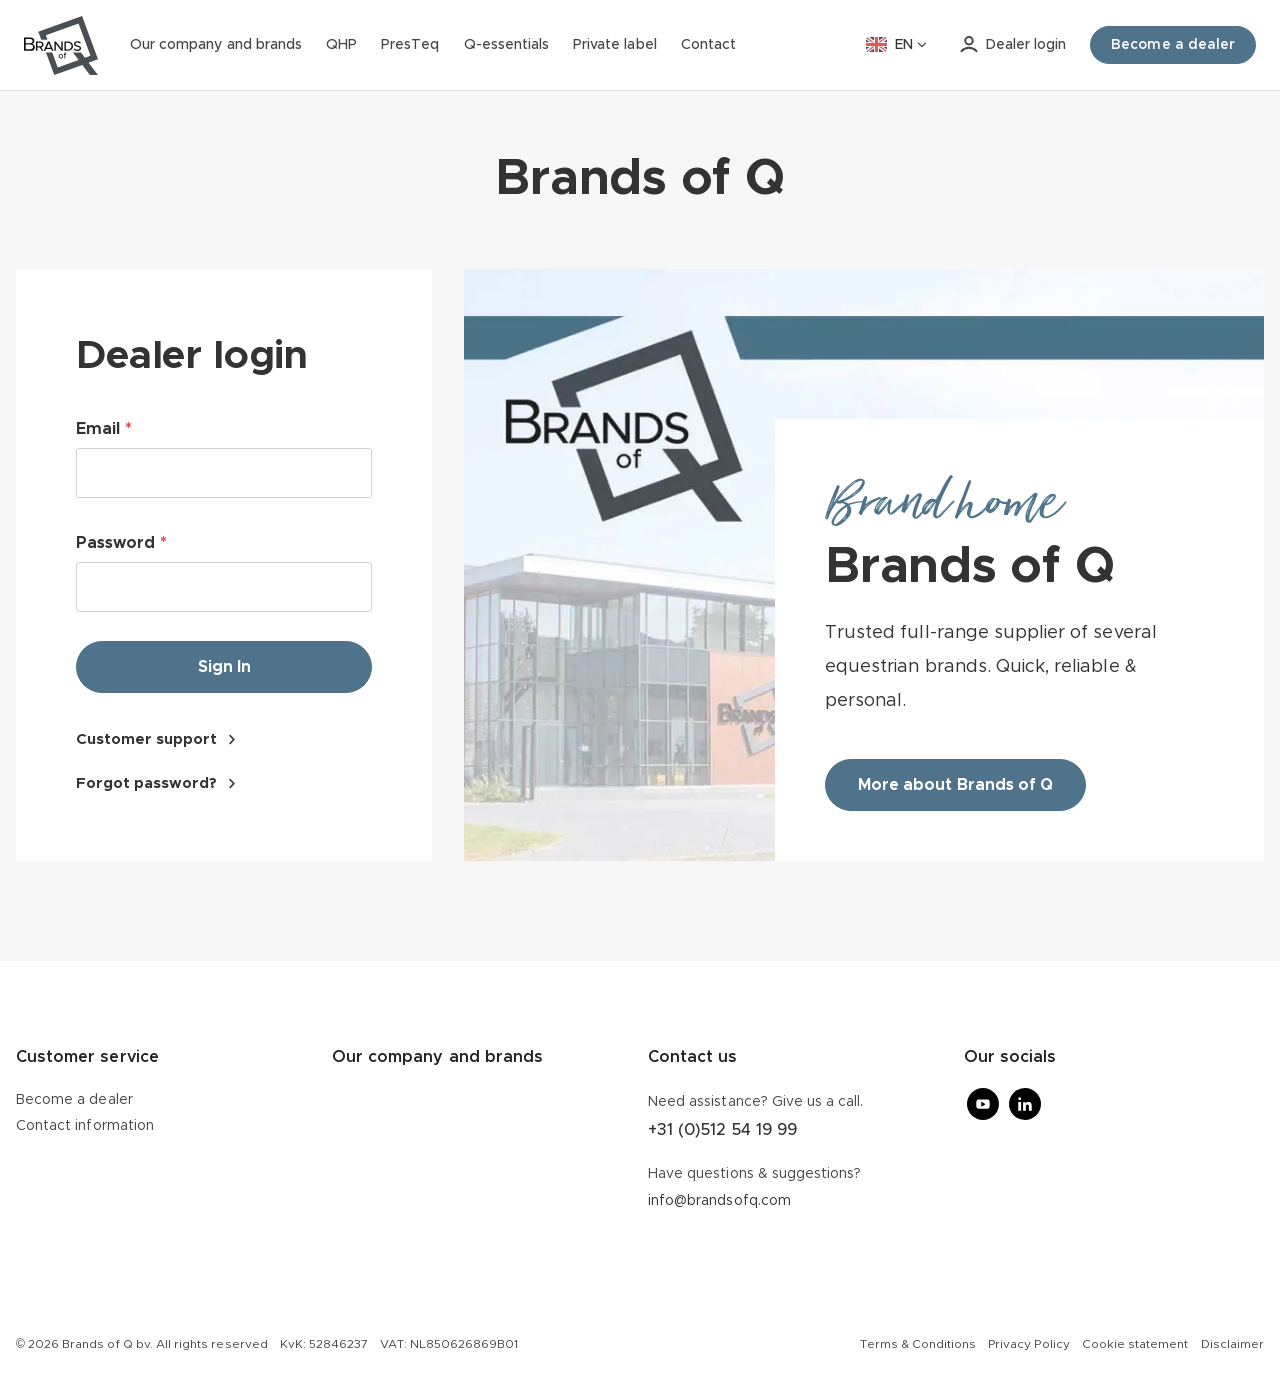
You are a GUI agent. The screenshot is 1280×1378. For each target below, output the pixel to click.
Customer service (87, 1057)
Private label (615, 45)
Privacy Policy (1029, 1344)
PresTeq (410, 45)
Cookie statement (1135, 1344)
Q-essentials (507, 45)
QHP (341, 45)
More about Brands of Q (955, 785)
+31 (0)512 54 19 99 (722, 1130)
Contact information (85, 1126)
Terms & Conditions (918, 1344)
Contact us (692, 1057)
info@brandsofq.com (719, 1201)
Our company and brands (216, 45)
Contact (708, 45)
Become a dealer (74, 1100)
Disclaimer (1232, 1344)
